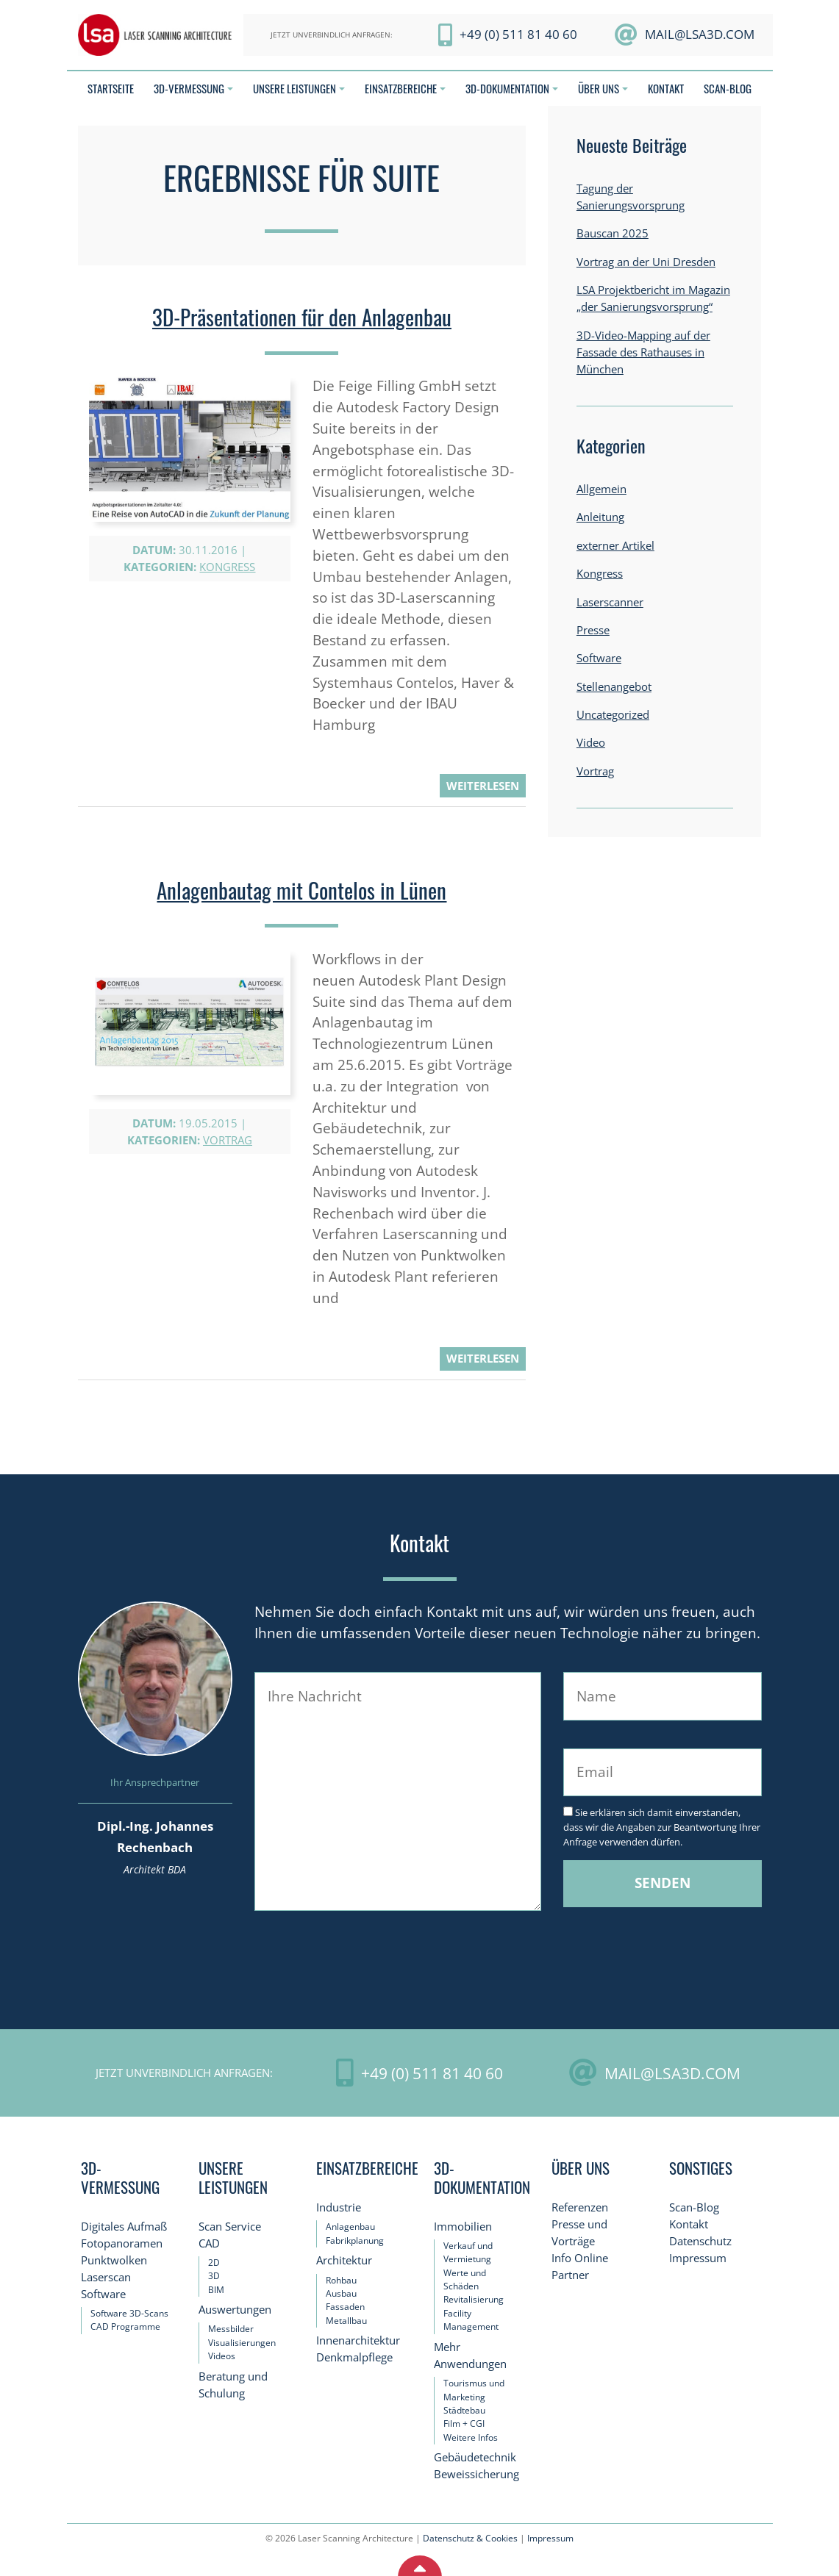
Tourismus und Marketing (473, 2390)
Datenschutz (700, 2241)
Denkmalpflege (354, 2357)
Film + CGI (464, 2423)
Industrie (338, 2207)
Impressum (697, 2258)
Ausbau (341, 2293)
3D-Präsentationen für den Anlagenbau (301, 316)
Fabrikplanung (355, 2240)
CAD (209, 2243)
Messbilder (231, 2328)
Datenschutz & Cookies (470, 2538)
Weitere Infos (470, 2437)
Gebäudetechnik (475, 2457)
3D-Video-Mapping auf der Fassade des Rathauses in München (643, 352)
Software (598, 658)
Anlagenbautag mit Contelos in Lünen (301, 890)
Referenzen (579, 2207)
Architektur (344, 2260)
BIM (216, 2289)
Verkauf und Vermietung (468, 2252)
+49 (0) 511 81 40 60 (518, 34)
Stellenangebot (613, 687)
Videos (221, 2356)
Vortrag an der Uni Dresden (645, 262)
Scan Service (230, 2226)
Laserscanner (609, 602)
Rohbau (341, 2280)
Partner (570, 2275)
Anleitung (600, 517)
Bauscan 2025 (612, 233)
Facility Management (471, 2320)
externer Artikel (615, 545)
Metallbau (346, 2320)
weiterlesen (482, 786)
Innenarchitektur (358, 2340)
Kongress (227, 567)
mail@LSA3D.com (699, 34)
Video (590, 742)
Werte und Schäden (464, 2279)
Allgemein (601, 489)
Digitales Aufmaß (124, 2226)
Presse (593, 630)
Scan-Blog (694, 2207)
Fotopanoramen (122, 2243)
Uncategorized (612, 714)
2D (214, 2262)
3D (214, 2276)
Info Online (579, 2258)
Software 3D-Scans (129, 2313)
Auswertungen (235, 2309)
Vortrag (227, 1140)
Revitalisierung (473, 2299)
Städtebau (464, 2410)
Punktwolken (114, 2260)
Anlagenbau (350, 2226)
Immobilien (463, 2226)
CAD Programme (125, 2326)
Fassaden (345, 2306)
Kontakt (688, 2224)
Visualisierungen (242, 2342)
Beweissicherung (476, 2474)
